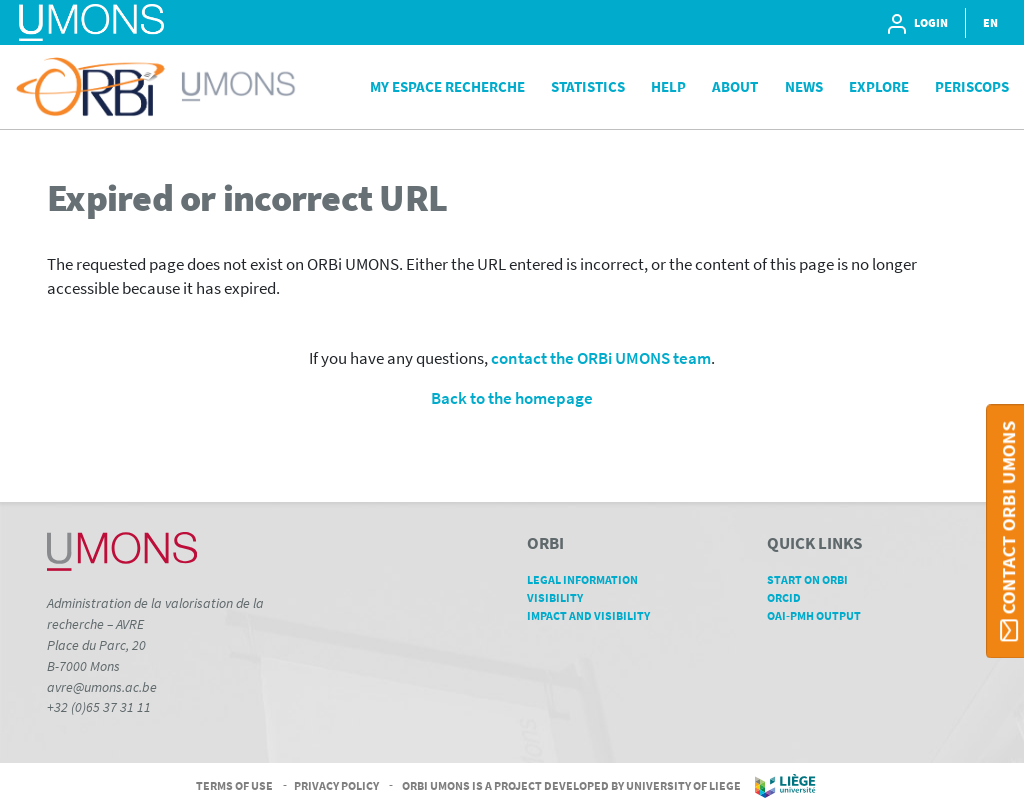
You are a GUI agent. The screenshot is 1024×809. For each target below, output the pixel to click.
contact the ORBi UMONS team (601, 358)
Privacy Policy (336, 784)
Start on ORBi (814, 579)
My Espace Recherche (447, 86)
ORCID (791, 597)
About (735, 86)
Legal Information (589, 579)
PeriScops (972, 86)
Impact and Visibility (595, 615)
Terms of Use (234, 784)
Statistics (588, 86)
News (804, 86)
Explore (879, 86)
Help (668, 86)
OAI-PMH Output (821, 615)
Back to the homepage (512, 398)
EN (990, 22)
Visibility (562, 597)
